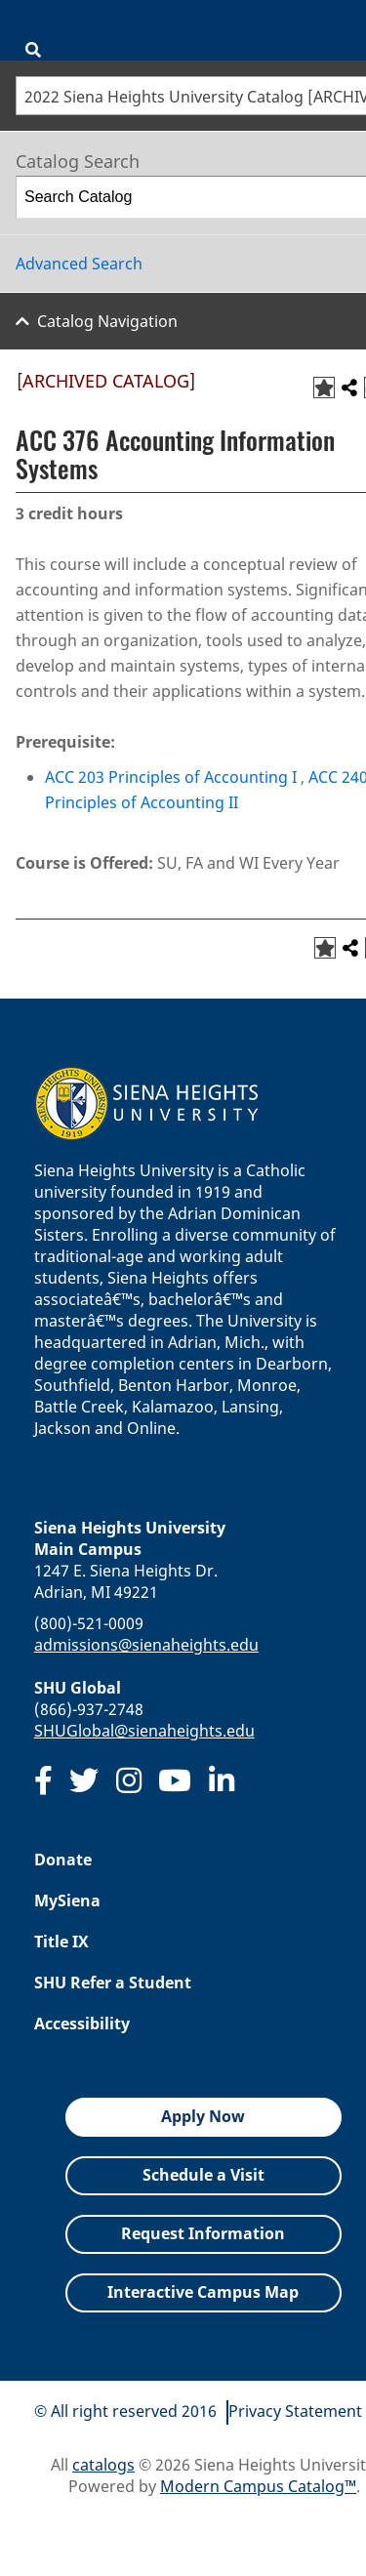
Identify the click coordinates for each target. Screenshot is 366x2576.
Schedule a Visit (203, 2175)
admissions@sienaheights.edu (146, 1645)
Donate (63, 1859)
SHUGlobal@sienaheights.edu (144, 1730)
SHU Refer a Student (112, 1982)
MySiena (67, 1900)
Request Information (203, 2233)
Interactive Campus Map (203, 2292)
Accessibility (82, 2023)
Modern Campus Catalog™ (258, 2486)
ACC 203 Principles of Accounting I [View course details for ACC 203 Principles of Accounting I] (171, 777)
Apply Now (203, 2116)
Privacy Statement (295, 2411)
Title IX (61, 1941)
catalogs (103, 2464)
